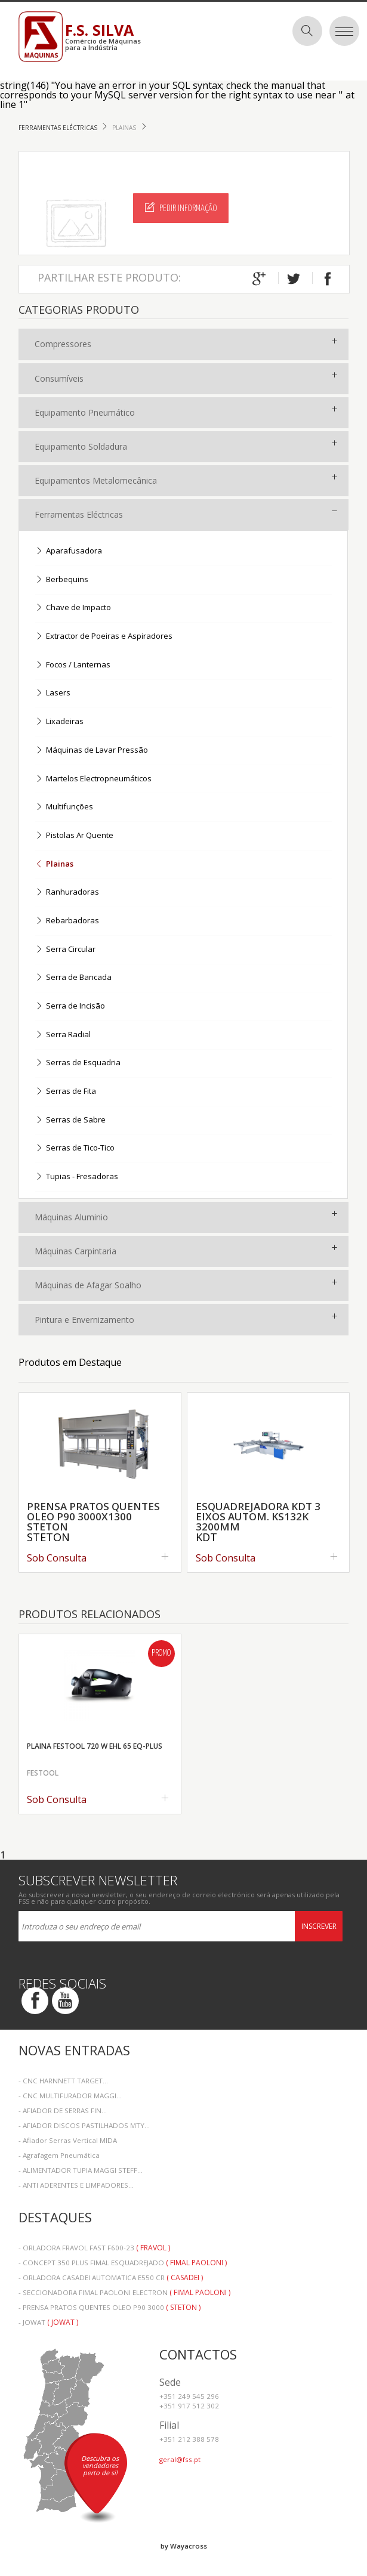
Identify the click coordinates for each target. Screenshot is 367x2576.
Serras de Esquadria (78, 1063)
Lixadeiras (59, 722)
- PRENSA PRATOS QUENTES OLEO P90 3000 (109, 2307)
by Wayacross (184, 2545)
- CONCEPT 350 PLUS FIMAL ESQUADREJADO (122, 2263)
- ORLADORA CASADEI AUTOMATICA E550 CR (110, 2277)
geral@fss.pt (180, 2459)
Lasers (52, 693)
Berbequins (61, 580)
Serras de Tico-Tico (75, 1148)
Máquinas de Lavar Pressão (91, 750)
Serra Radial (63, 1035)
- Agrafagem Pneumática (59, 2155)
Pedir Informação (181, 207)
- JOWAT (48, 2322)
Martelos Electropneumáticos (93, 779)
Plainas (125, 127)
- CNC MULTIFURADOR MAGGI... (70, 2095)
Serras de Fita (65, 1091)
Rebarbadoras (67, 921)
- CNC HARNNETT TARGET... (63, 2080)
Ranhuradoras (67, 892)
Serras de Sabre (70, 1120)
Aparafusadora (68, 551)
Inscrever (319, 1926)
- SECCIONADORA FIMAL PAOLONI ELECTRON (124, 2292)
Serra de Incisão (70, 1006)
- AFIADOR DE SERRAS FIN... (62, 2110)
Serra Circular (65, 949)
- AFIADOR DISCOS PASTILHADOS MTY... (84, 2125)
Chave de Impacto (73, 608)
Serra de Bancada (73, 977)
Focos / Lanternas (72, 665)
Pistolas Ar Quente (74, 835)
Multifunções (64, 807)
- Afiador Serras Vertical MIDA (67, 2140)
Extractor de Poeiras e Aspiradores (103, 636)
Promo (161, 1653)
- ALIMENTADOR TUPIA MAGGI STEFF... (80, 2170)
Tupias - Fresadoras (76, 1177)
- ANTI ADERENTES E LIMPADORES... (76, 2185)
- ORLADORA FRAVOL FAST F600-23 (94, 2248)
